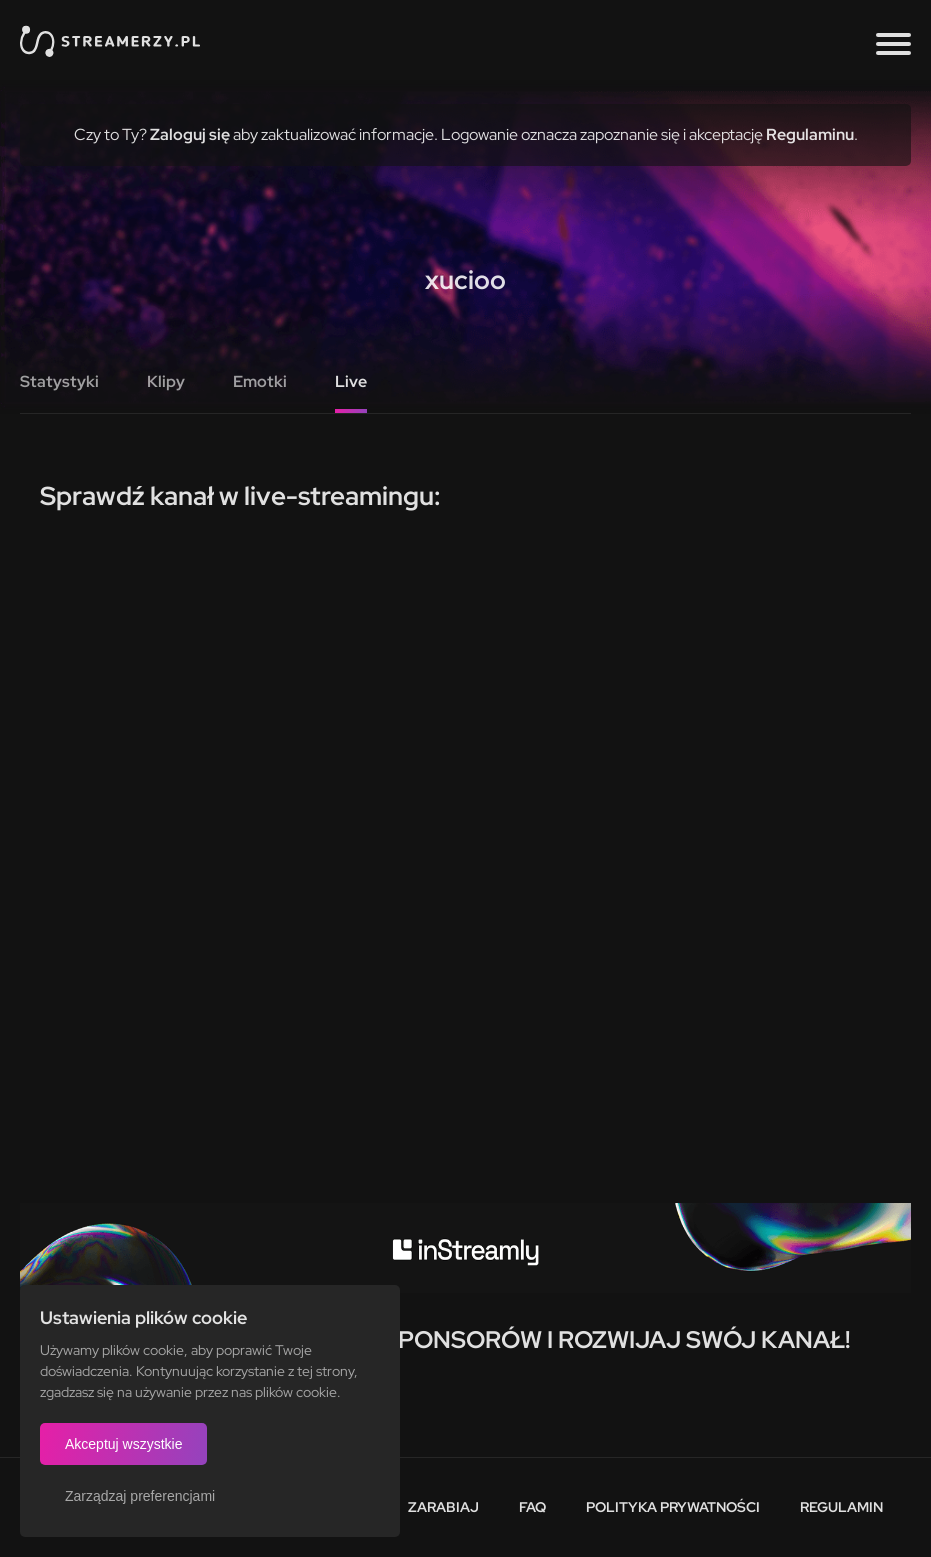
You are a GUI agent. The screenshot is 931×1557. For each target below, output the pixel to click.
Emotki (260, 381)
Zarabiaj (443, 1507)
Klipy (166, 381)
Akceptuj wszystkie (123, 1444)
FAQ (532, 1507)
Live (351, 381)
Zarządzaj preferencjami (140, 1496)
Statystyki (59, 381)
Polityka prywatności (673, 1507)
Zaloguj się (190, 134)
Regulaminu (810, 134)
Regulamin (841, 1507)
